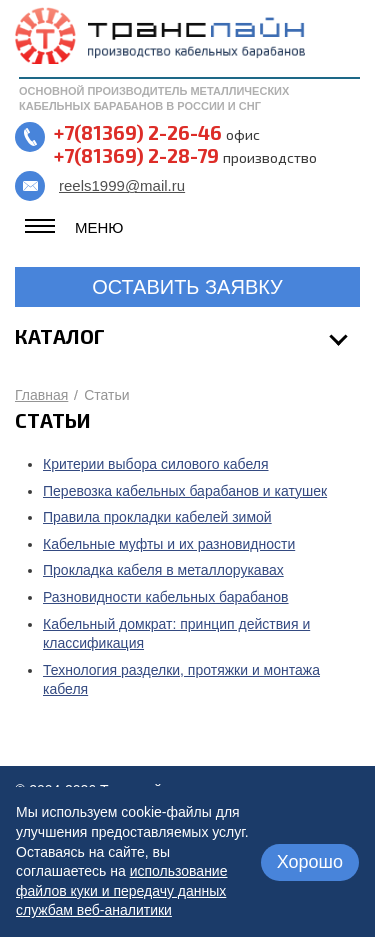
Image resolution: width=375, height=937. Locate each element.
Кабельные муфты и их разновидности (169, 544)
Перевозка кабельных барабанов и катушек (185, 491)
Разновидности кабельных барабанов (166, 597)
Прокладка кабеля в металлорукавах (163, 570)
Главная (41, 395)
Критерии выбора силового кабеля (156, 464)
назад (73, 742)
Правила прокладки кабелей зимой (157, 517)
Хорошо (310, 862)
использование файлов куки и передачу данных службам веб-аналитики (121, 890)
